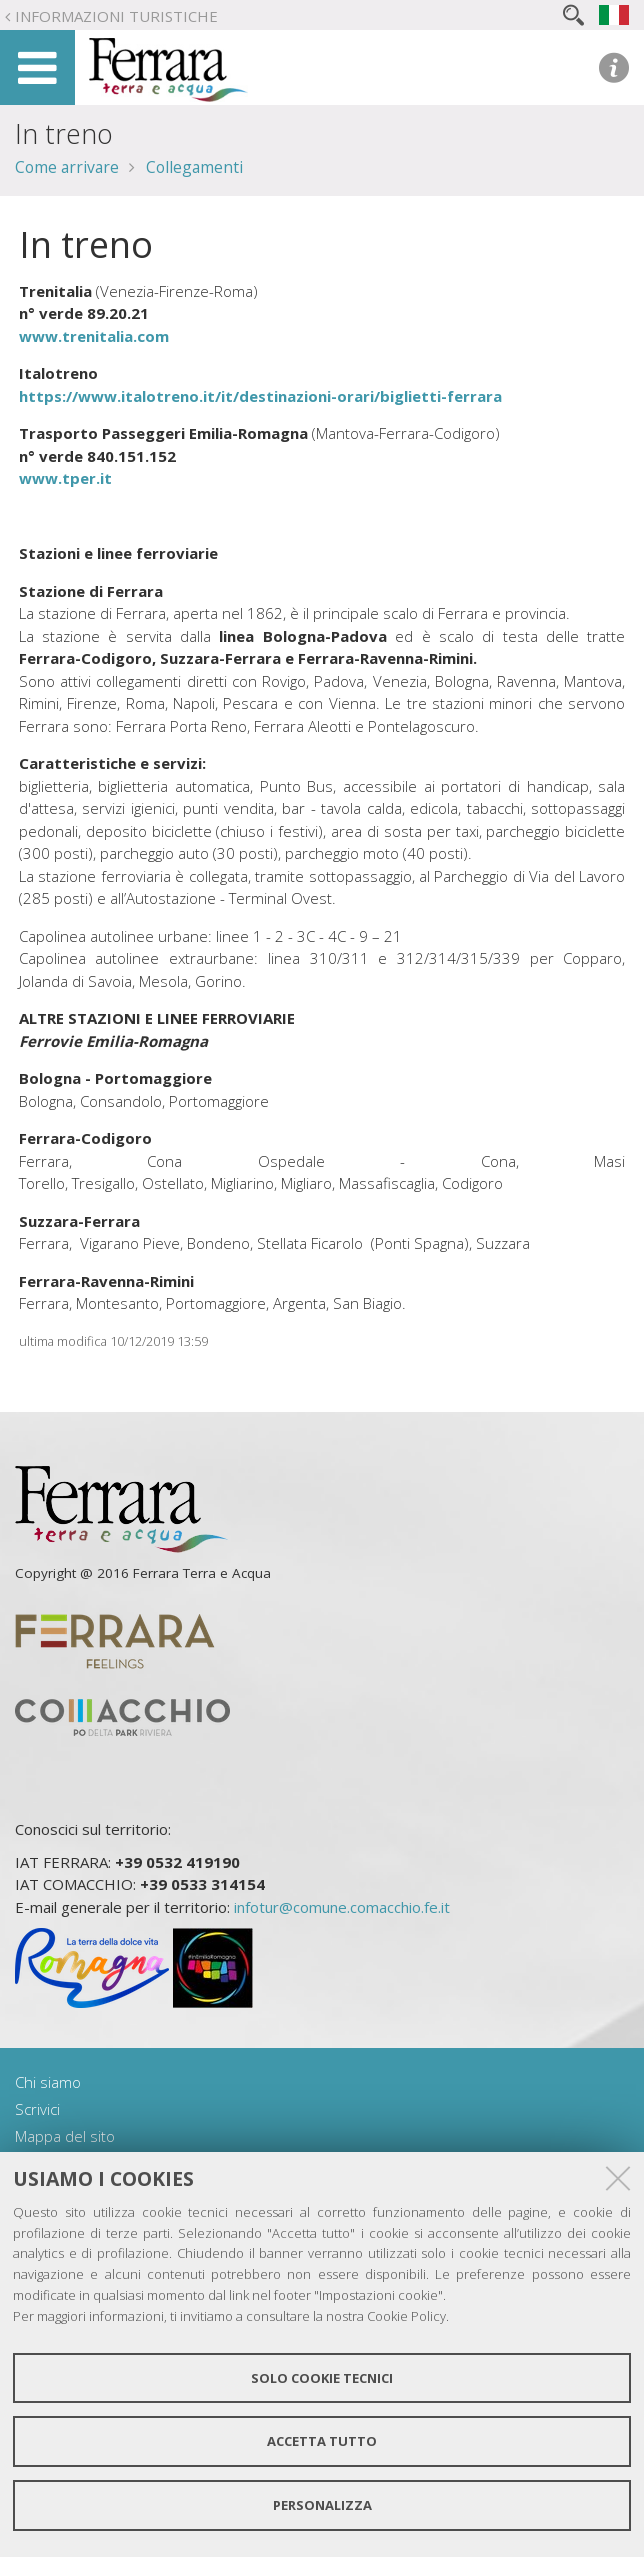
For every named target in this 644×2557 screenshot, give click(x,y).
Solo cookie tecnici (322, 2378)
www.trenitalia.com (94, 336)
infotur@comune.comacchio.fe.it (342, 1907)
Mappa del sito (65, 2136)
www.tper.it (65, 478)
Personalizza (322, 2505)
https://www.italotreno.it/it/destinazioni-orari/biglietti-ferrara (260, 396)
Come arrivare (67, 167)
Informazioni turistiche (116, 16)
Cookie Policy (406, 2316)
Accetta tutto (322, 2441)
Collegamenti (194, 167)
